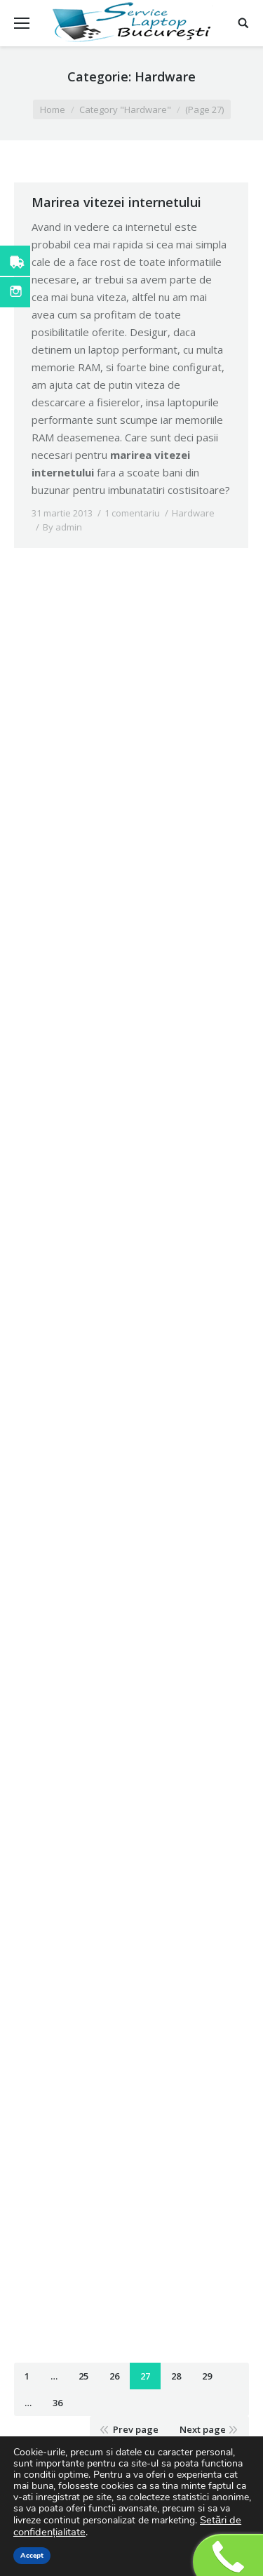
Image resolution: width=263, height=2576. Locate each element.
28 (176, 2376)
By (62, 527)
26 (114, 2376)
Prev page (136, 2429)
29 (207, 2376)
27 (145, 2376)
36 (57, 2402)
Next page (203, 2429)
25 (83, 2376)
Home (52, 109)
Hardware (193, 513)
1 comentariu (132, 513)
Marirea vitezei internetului (116, 202)
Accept (31, 2556)
